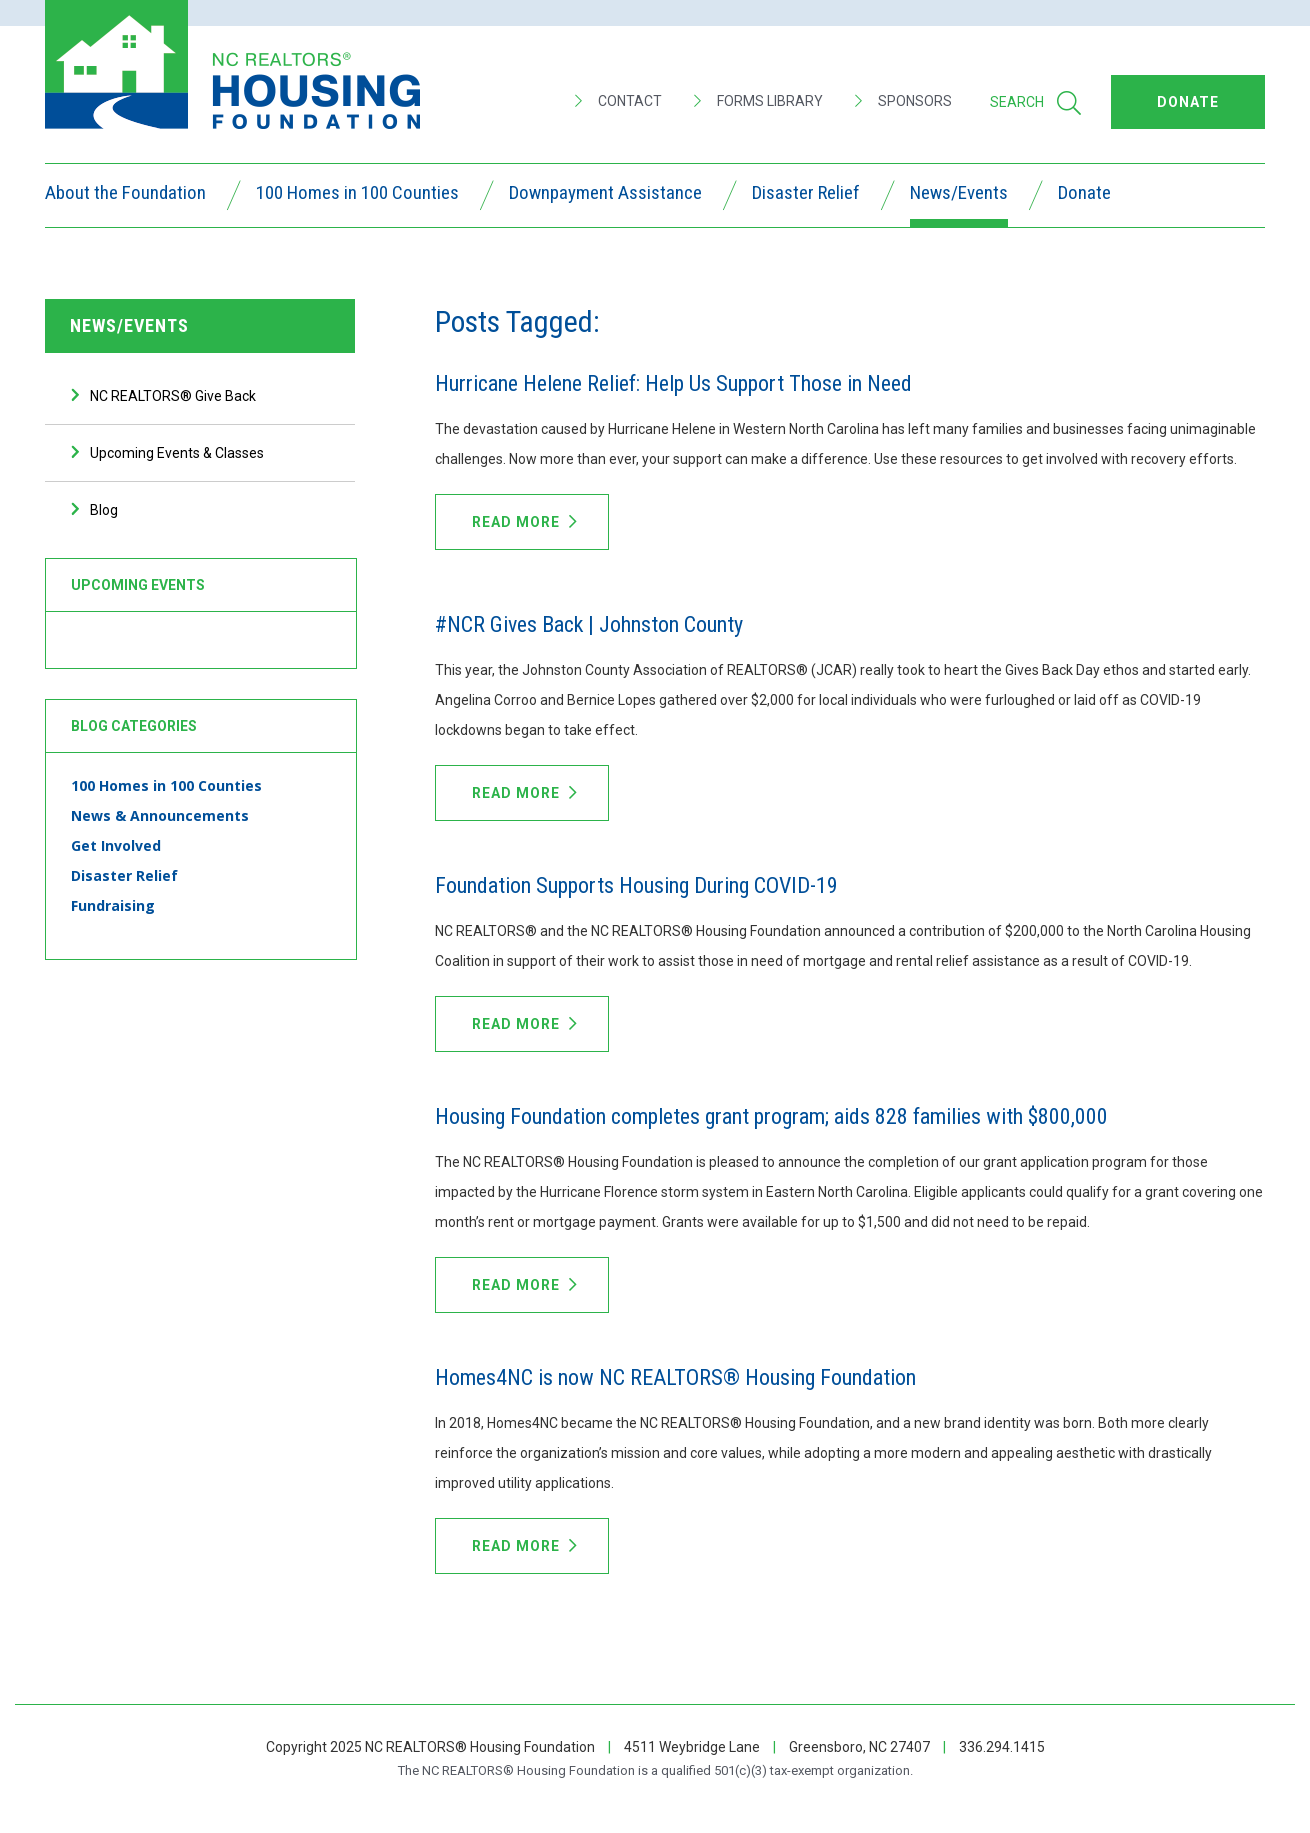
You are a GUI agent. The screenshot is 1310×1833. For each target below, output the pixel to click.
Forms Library (758, 101)
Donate (1084, 195)
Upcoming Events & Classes (177, 453)
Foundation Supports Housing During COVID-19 (636, 885)
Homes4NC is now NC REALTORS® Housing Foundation (675, 1377)
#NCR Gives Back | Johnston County (589, 624)
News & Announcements (160, 815)
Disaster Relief (806, 195)
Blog (104, 510)
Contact (618, 101)
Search (1035, 103)
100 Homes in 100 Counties (357, 195)
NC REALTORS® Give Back (173, 396)
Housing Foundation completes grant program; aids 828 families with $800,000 (771, 1116)
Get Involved (116, 845)
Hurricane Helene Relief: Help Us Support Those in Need (673, 383)
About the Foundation (125, 195)
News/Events (959, 195)
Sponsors (903, 101)
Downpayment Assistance (605, 195)
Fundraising (113, 905)
